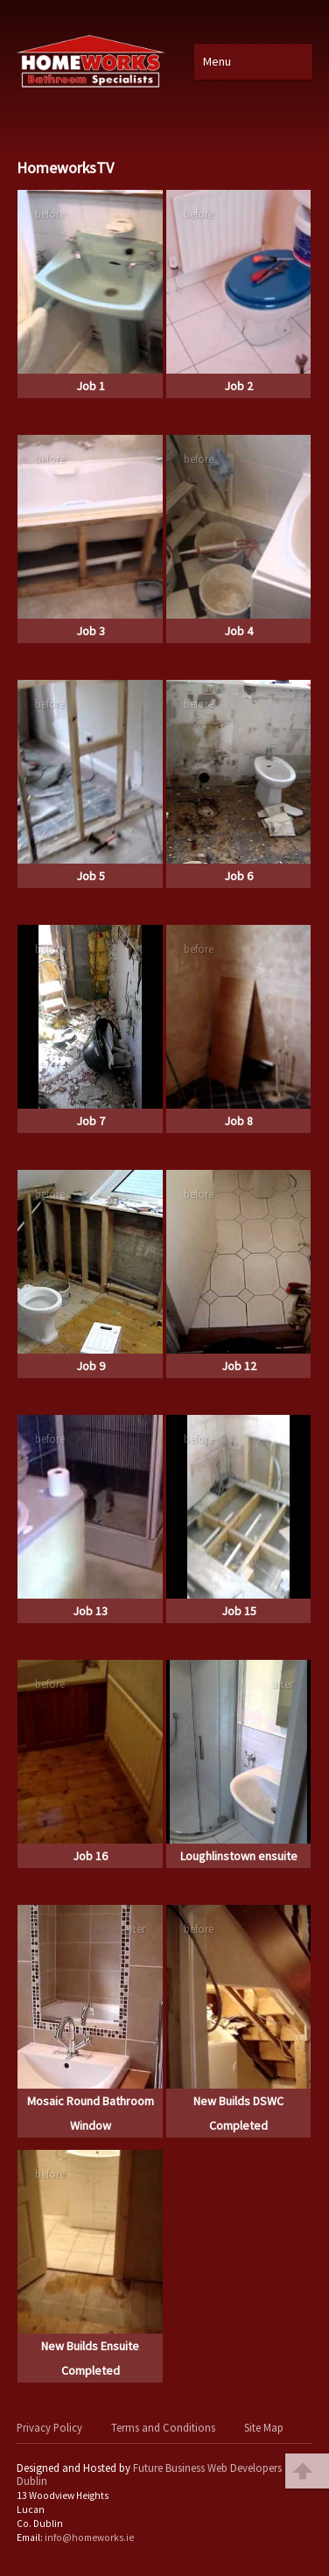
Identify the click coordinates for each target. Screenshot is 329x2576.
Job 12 (238, 1366)
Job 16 (90, 1856)
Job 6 (238, 876)
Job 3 (90, 631)
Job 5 (90, 876)
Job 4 (238, 631)
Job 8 (238, 1121)
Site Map (264, 2427)
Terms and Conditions (163, 2427)
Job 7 (90, 1121)
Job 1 (90, 386)
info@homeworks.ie (89, 2537)
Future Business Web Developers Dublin (149, 2474)
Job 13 (90, 1611)
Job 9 (90, 1366)
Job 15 (238, 1611)
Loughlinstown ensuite (239, 1856)
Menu (217, 61)
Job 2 (238, 386)
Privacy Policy (49, 2427)
